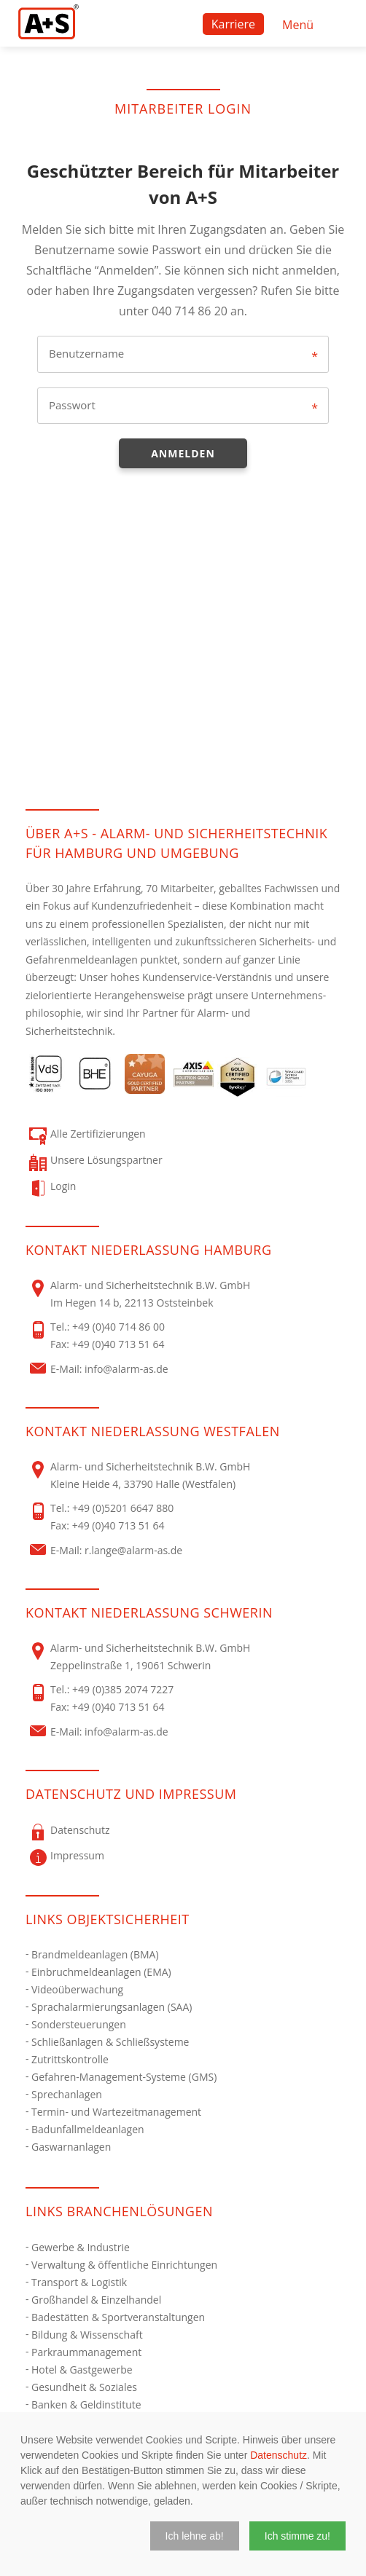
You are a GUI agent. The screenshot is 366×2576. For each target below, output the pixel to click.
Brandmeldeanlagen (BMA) (95, 1954)
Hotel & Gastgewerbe (82, 2369)
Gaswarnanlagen (71, 2147)
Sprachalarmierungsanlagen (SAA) (111, 2007)
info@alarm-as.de (126, 1369)
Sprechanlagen (66, 2094)
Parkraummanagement (86, 2352)
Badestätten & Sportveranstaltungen (118, 2317)
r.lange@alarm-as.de (133, 1550)
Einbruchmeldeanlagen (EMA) (101, 1972)
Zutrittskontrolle (70, 2059)
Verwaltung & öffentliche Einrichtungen (124, 2265)
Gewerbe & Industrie (80, 2247)
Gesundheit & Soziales (84, 2387)
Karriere (233, 24)
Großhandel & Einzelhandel (96, 2300)
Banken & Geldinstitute (86, 2404)
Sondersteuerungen (78, 2024)
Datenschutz (278, 2455)
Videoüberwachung (77, 1989)
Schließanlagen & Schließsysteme (110, 2042)
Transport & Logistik (79, 2282)
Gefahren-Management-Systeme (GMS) (124, 2077)
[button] (194, 2536)
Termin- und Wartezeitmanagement (116, 2112)
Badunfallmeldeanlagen (87, 2129)
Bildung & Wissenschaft (87, 2334)
